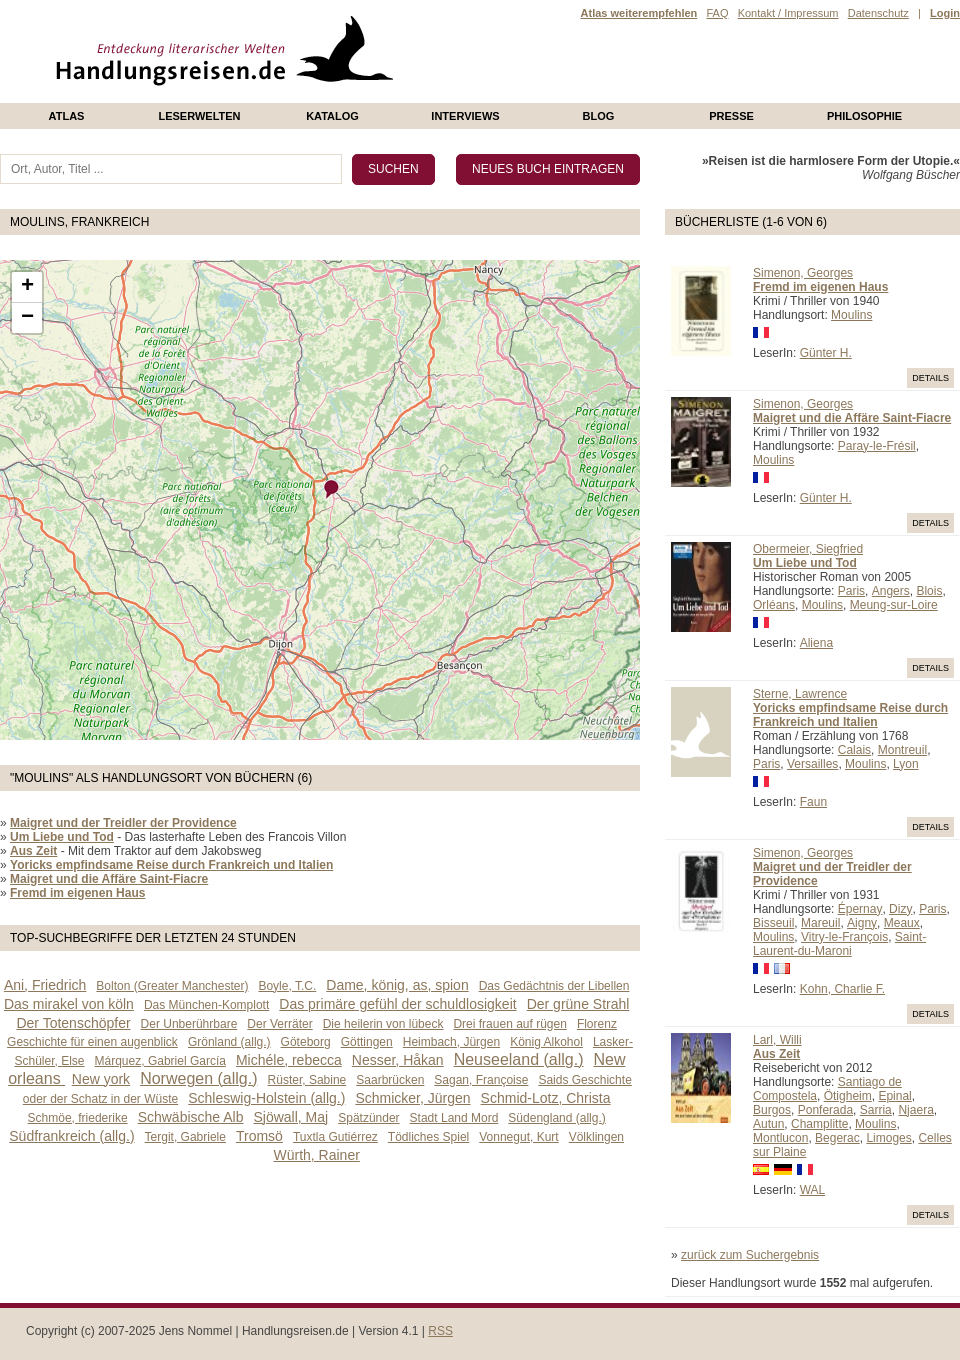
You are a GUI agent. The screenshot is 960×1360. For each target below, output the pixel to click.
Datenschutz (878, 13)
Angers (891, 591)
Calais (854, 750)
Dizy (900, 909)
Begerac (837, 1138)
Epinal (894, 1096)
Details (930, 378)
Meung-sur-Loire (894, 605)
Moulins (851, 315)
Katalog (332, 116)
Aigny (862, 923)
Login (945, 13)
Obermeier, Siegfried (808, 549)
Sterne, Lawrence (800, 694)
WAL (813, 1190)
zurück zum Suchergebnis (750, 1255)
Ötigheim (848, 1096)
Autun (768, 1124)
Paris (851, 591)
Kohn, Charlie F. (842, 989)
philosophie (864, 116)
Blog (599, 116)
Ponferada (825, 1110)
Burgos (772, 1110)
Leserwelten (199, 116)
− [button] (27, 318)
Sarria (876, 1110)
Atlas (67, 116)
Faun (813, 802)
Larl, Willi (777, 1040)
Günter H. (826, 353)
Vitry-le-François (844, 937)
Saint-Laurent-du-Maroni (839, 944)
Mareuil (820, 923)
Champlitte (819, 1124)
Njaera (915, 1110)
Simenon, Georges (803, 273)
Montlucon (780, 1138)
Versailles (812, 764)
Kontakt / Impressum (788, 13)
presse (731, 116)
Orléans (774, 605)
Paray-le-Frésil (877, 446)
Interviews (465, 116)
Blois (929, 591)
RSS (440, 1331)
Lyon (906, 764)
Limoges (888, 1138)
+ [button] (27, 287)
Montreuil (902, 750)
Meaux (902, 923)
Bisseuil (773, 923)
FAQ (717, 13)
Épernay (860, 909)
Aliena (816, 643)
